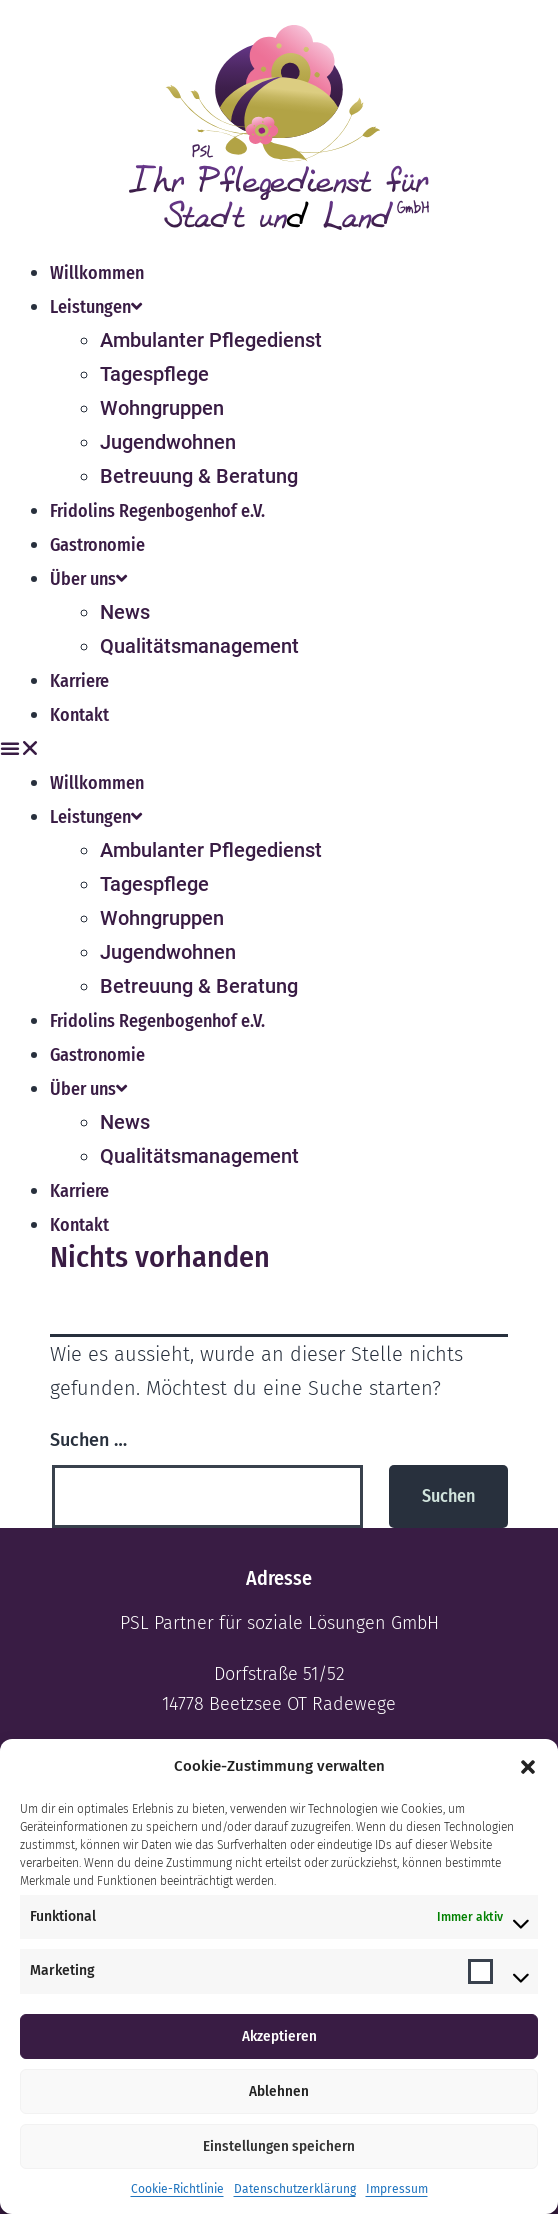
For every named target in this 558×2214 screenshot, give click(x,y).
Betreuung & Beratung (199, 476)
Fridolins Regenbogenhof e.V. (157, 511)
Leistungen (96, 307)
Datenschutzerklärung (295, 2189)
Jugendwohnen (168, 442)
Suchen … (88, 1440)
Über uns (88, 579)
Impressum (397, 2189)
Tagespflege (154, 374)
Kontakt (79, 715)
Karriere (79, 681)
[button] (528, 1767)
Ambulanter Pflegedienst (211, 340)
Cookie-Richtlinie (177, 2189)
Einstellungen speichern (279, 2146)
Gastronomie (97, 545)
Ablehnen (279, 2091)
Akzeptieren (279, 2036)
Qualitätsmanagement (199, 646)
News (125, 612)
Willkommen (97, 273)
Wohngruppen (162, 408)
